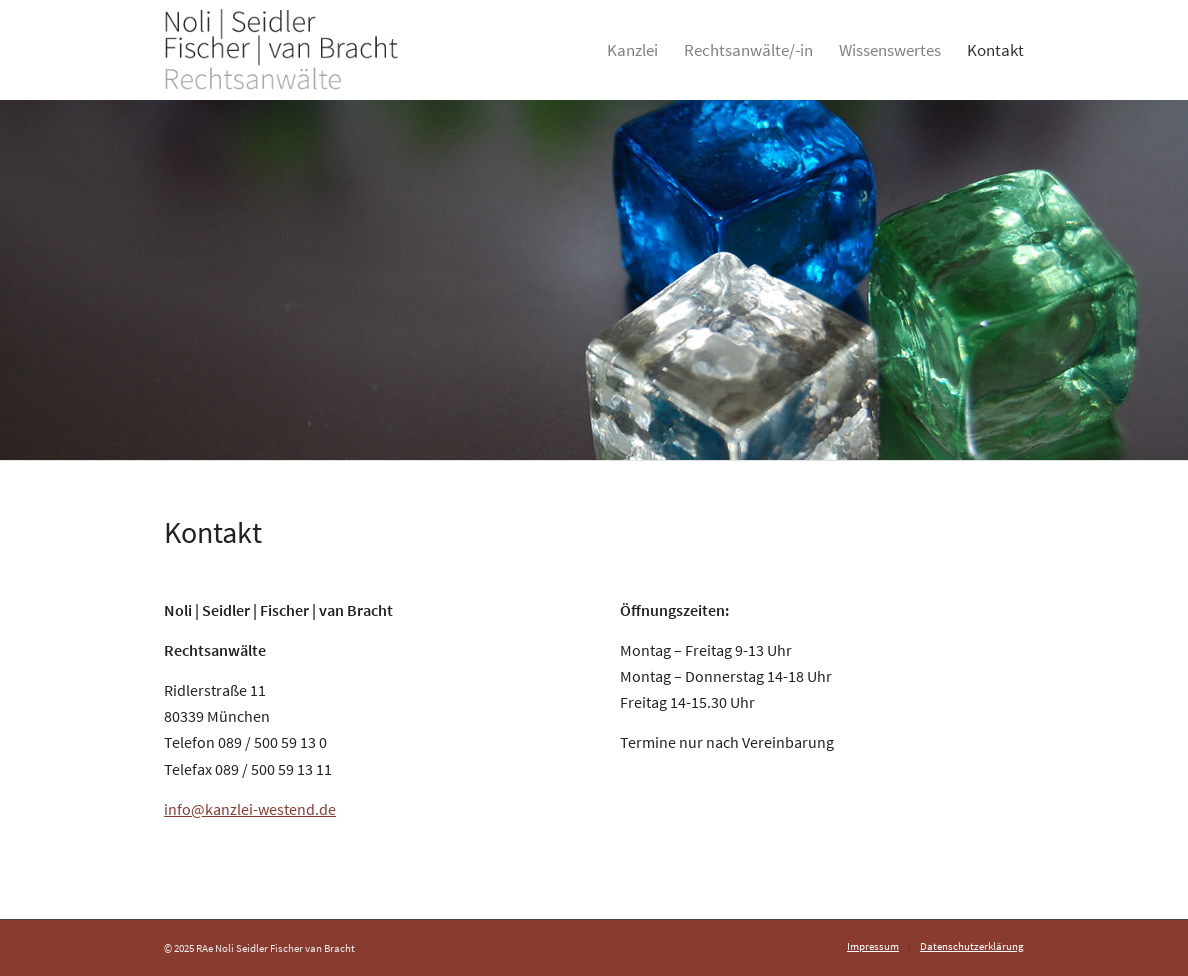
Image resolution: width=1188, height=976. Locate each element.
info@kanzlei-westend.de (250, 809)
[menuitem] (632, 50)
